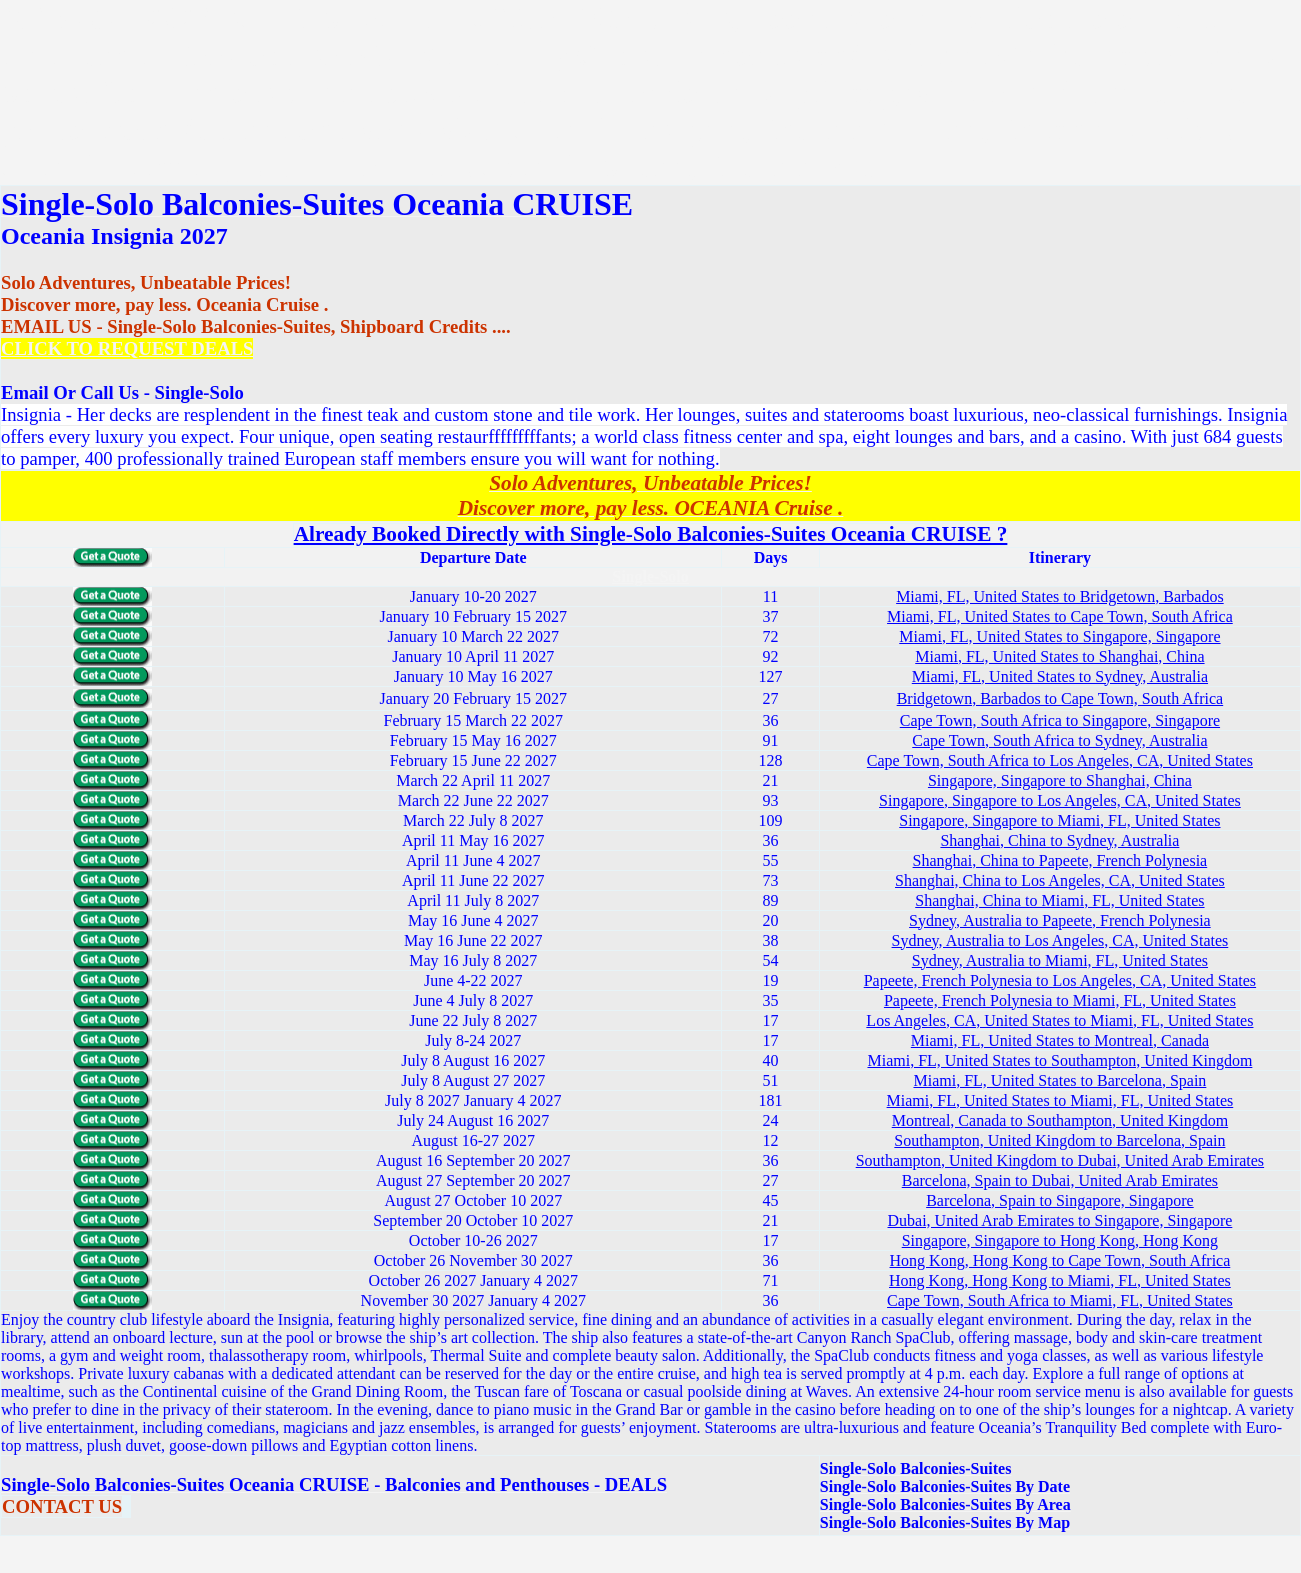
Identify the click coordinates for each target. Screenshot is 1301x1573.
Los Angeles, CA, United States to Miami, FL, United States (1059, 1020)
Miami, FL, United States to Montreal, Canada (1060, 1040)
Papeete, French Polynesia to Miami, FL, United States (1060, 1000)
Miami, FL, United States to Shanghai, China (1059, 656)
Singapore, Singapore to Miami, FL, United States (1059, 820)
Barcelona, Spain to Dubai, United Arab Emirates (1060, 1180)
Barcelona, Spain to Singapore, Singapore (1060, 1200)
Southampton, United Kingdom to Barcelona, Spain (1059, 1140)
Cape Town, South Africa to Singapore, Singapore (1060, 720)
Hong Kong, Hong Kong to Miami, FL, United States (1060, 1280)
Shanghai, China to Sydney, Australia (1059, 840)
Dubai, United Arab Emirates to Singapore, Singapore (1060, 1220)
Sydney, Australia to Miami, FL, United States (1060, 960)
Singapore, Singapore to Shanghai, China (1060, 780)
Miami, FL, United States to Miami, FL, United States (1060, 1100)
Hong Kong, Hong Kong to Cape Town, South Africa (1060, 1260)
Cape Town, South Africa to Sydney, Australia (1059, 740)
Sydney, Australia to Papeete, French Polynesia (1060, 920)
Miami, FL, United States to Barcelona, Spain (1059, 1080)
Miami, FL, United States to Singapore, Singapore (1059, 636)
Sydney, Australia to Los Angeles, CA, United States (1060, 940)
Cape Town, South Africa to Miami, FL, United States (1060, 1300)
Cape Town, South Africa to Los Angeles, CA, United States (1060, 760)
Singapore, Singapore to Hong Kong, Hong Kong (1060, 1240)
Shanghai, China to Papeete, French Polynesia (1060, 860)
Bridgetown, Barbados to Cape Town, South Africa (1060, 698)
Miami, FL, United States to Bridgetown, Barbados (1060, 596)
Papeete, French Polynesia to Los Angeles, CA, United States (1060, 980)
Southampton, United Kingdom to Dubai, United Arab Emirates (1060, 1160)
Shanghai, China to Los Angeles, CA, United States (1060, 880)
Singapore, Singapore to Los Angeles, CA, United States (1060, 800)
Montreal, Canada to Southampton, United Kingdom (1060, 1120)
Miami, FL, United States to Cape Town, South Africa (1060, 616)
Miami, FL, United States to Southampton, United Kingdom (1059, 1060)
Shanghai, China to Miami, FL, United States (1059, 900)
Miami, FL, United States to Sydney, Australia (1060, 676)
